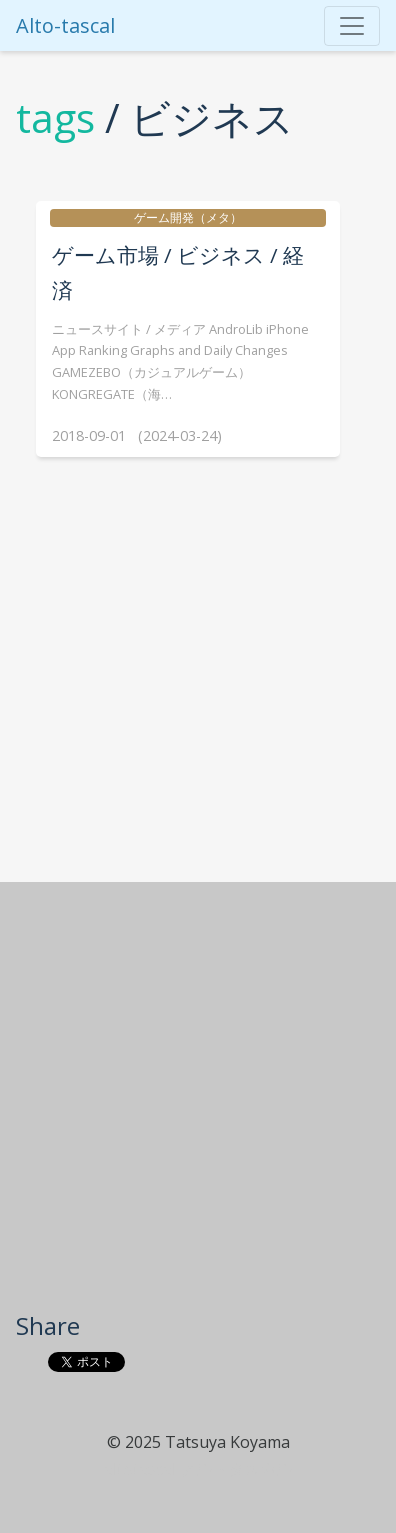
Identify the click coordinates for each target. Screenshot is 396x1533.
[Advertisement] (196, 1104)
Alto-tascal (65, 25)
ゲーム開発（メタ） (188, 217)
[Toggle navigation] (352, 26)
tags (55, 117)
